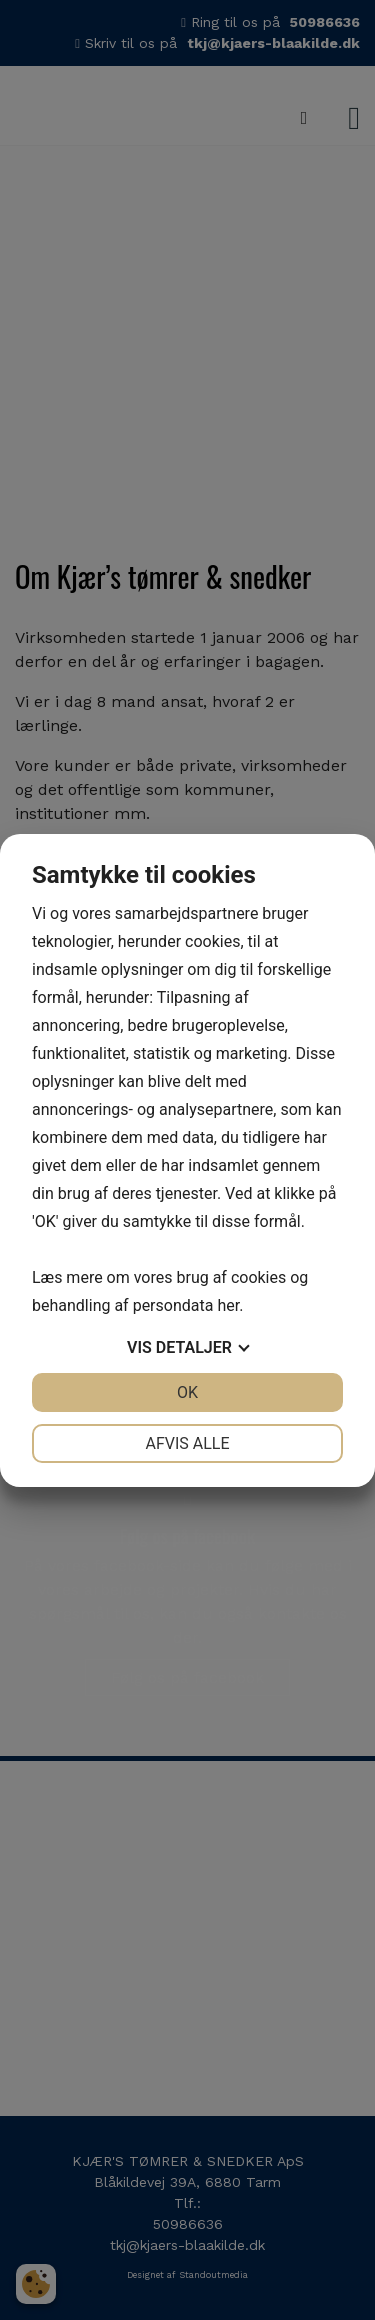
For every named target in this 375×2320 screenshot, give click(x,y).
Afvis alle (187, 1443)
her (228, 1305)
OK (187, 1392)
